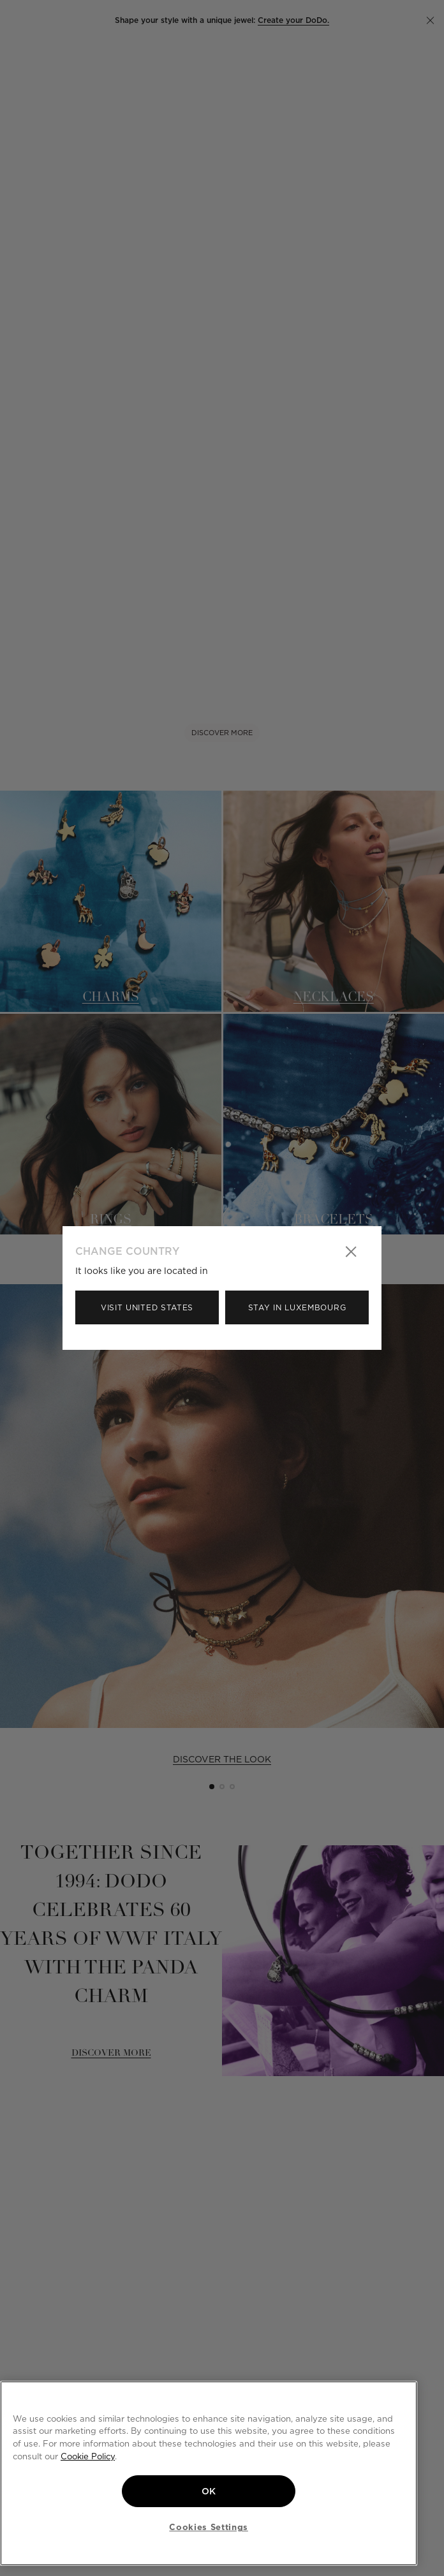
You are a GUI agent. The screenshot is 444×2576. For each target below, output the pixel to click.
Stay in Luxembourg (297, 1307)
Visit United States (147, 1307)
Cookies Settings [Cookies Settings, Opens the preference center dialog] (208, 2527)
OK (209, 2491)
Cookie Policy (88, 2456)
